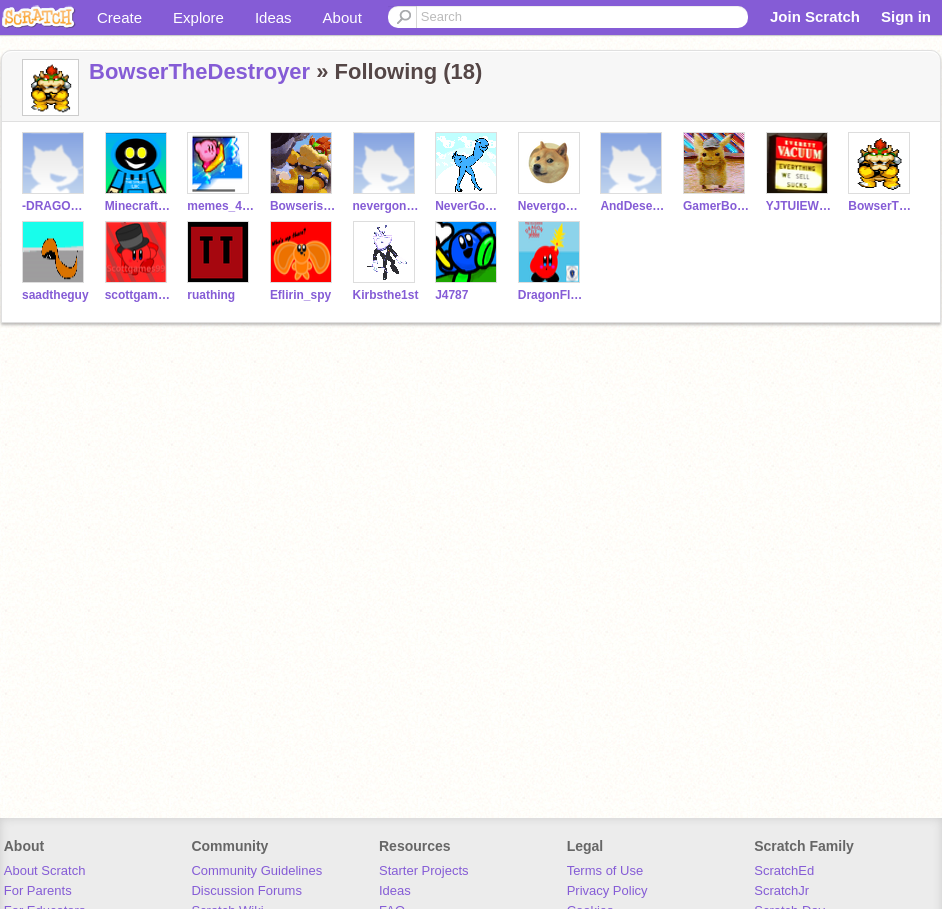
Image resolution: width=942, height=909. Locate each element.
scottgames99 (138, 295)
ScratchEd (784, 870)
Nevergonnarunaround (551, 206)
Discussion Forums (246, 890)
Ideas (273, 17)
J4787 (451, 295)
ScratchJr (781, 890)
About (342, 17)
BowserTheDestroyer (199, 71)
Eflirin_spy (300, 295)
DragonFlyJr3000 (551, 295)
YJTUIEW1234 (799, 206)
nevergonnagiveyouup (386, 206)
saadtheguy (55, 295)
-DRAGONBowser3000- (55, 206)
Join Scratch (815, 16)
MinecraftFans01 (138, 206)
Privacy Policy (607, 890)
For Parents (38, 890)
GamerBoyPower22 (716, 206)
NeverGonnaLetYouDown (468, 206)
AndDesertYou (633, 206)
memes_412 (220, 206)
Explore (198, 17)
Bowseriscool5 (303, 206)
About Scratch (45, 870)
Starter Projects (424, 870)
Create (119, 17)
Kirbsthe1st (386, 295)
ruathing (211, 295)
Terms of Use (605, 870)
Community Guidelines (256, 870)
